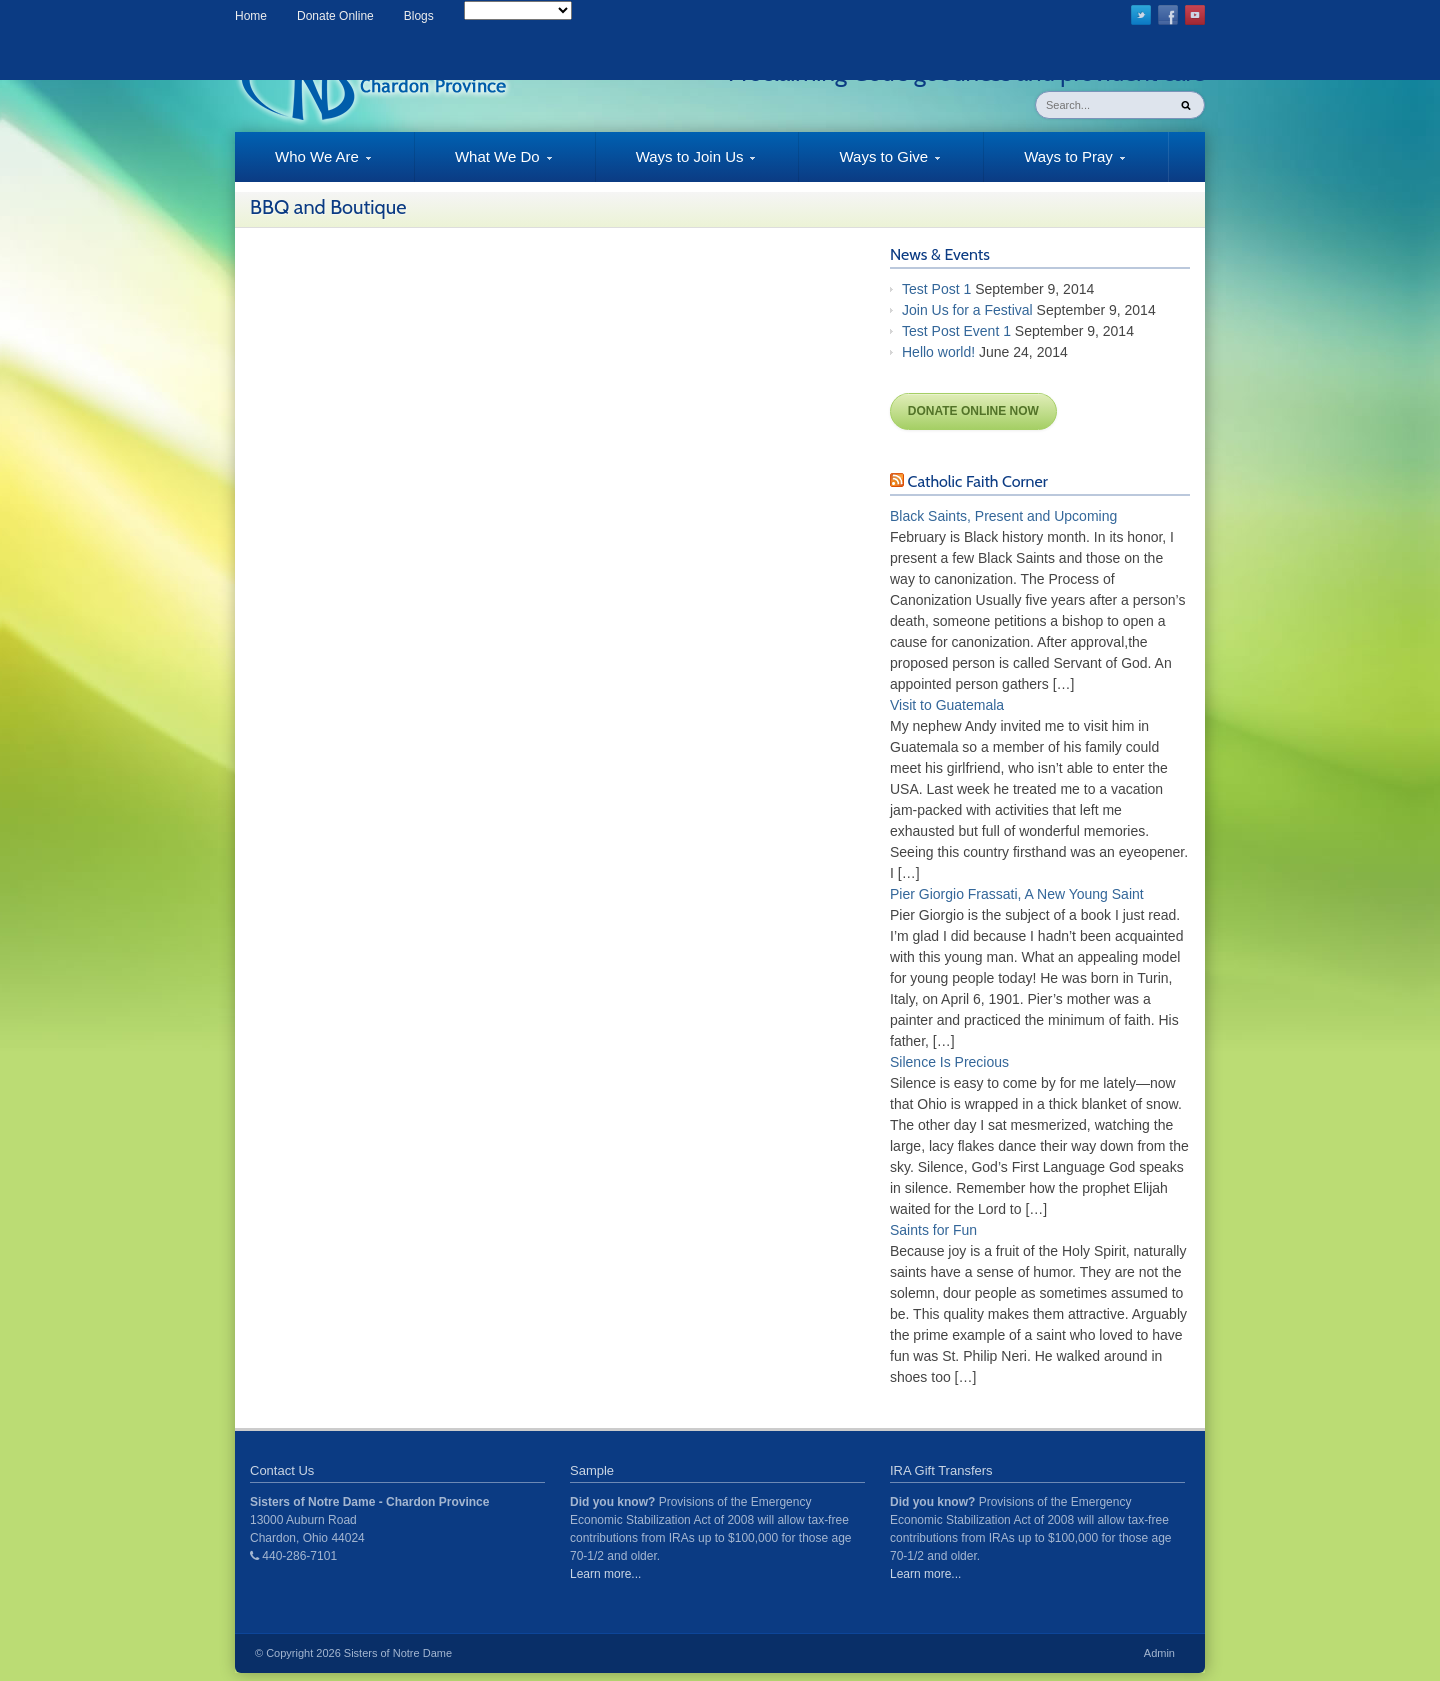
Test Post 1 (936, 289)
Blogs (419, 16)
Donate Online (335, 16)
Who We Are (303, 165)
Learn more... (605, 1574)
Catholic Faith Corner (978, 481)
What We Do (483, 165)
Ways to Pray (1054, 165)
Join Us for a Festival (967, 310)
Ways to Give (869, 165)
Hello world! (938, 352)
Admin (1159, 1653)
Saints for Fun (933, 1230)
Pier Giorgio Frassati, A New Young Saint (1017, 894)
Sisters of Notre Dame (398, 1653)
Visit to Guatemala (947, 705)
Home (251, 16)
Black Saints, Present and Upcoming (1003, 516)
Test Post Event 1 (956, 331)
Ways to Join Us (676, 165)
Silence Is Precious (949, 1062)
